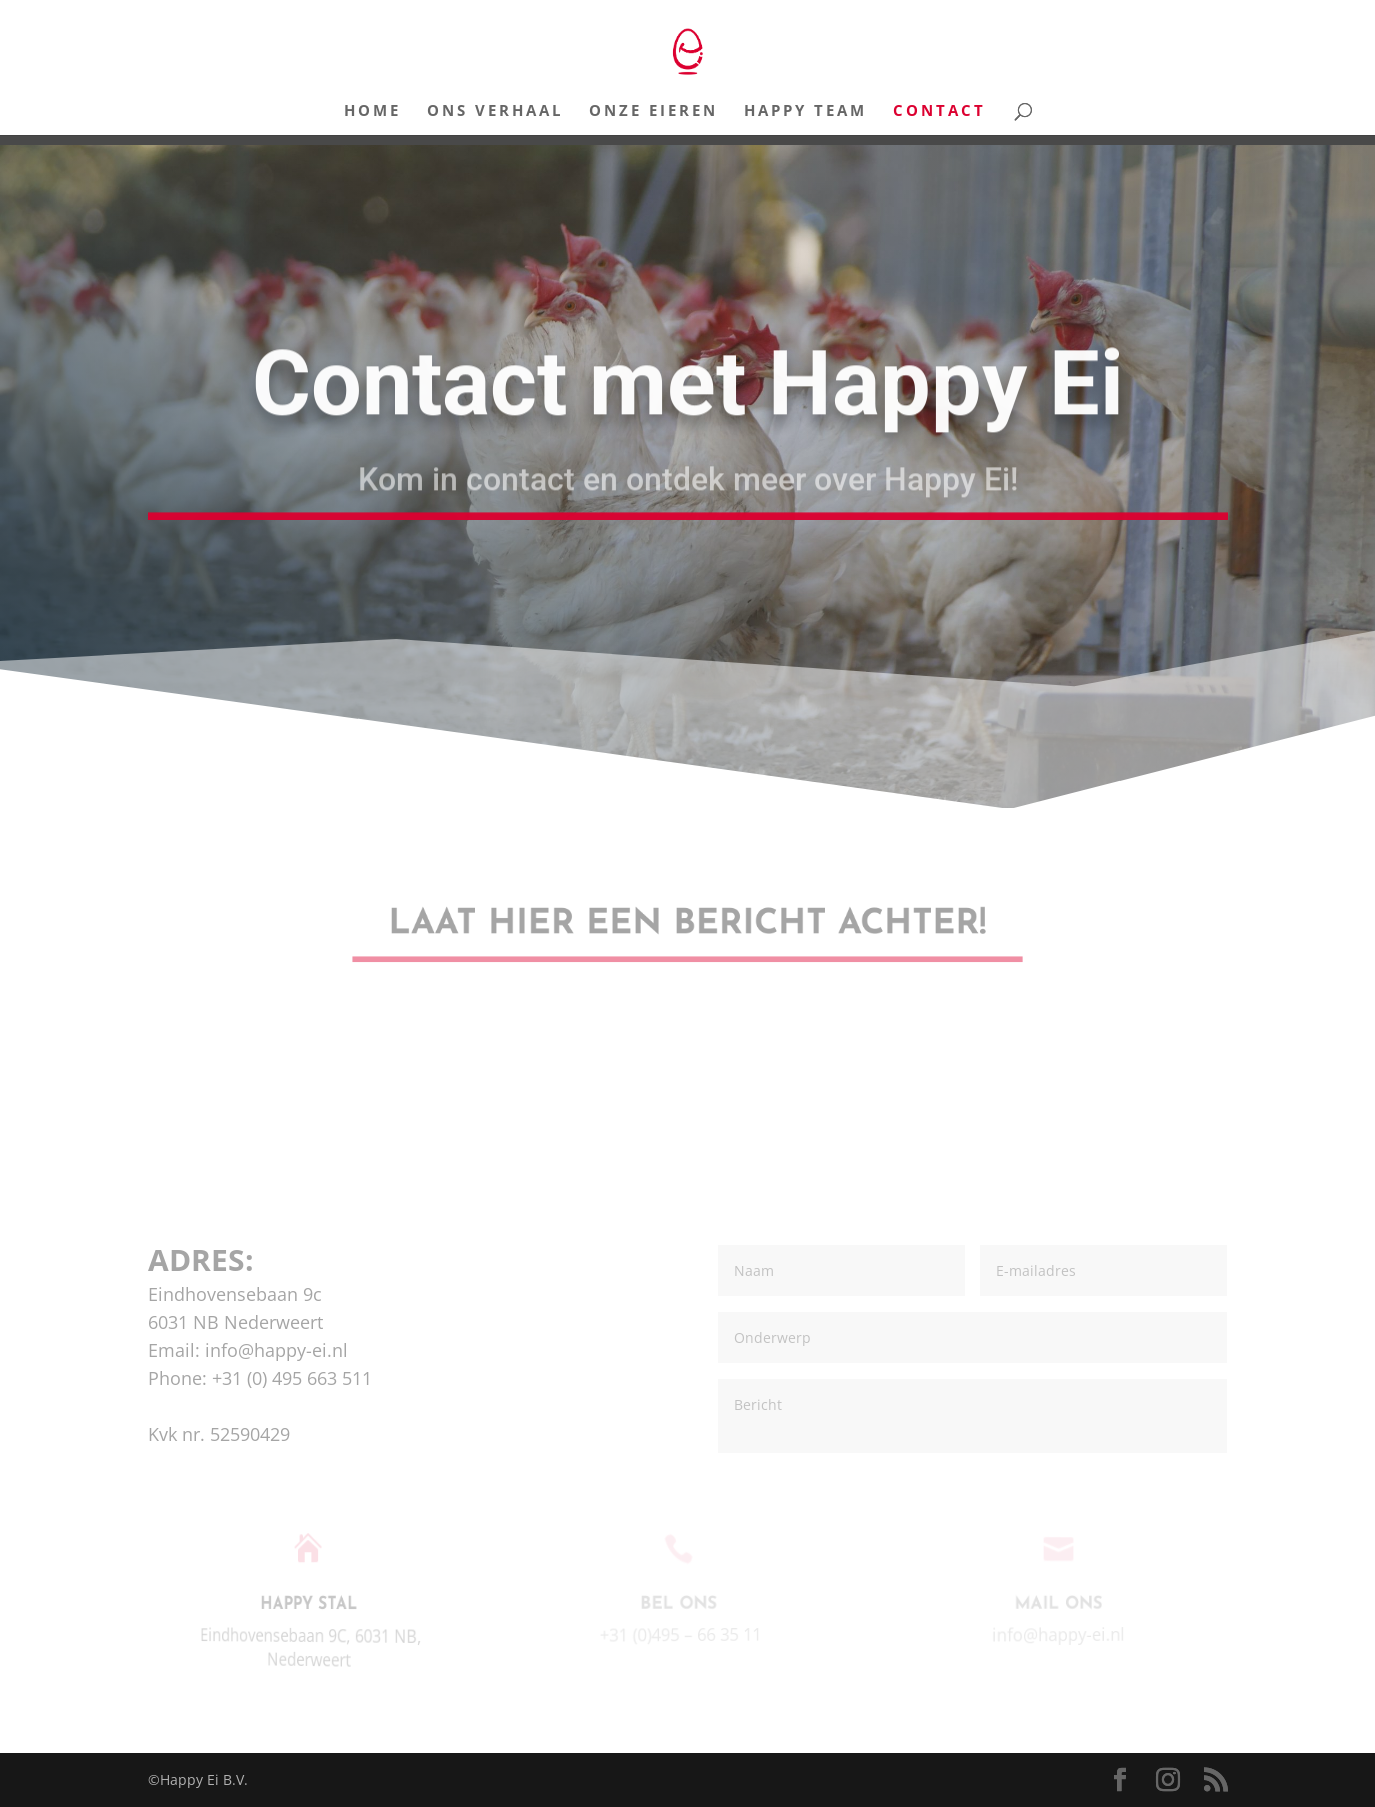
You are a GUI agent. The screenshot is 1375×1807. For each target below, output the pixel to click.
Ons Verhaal (495, 111)
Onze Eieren (653, 111)
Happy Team (805, 111)
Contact (939, 111)
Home (372, 111)
